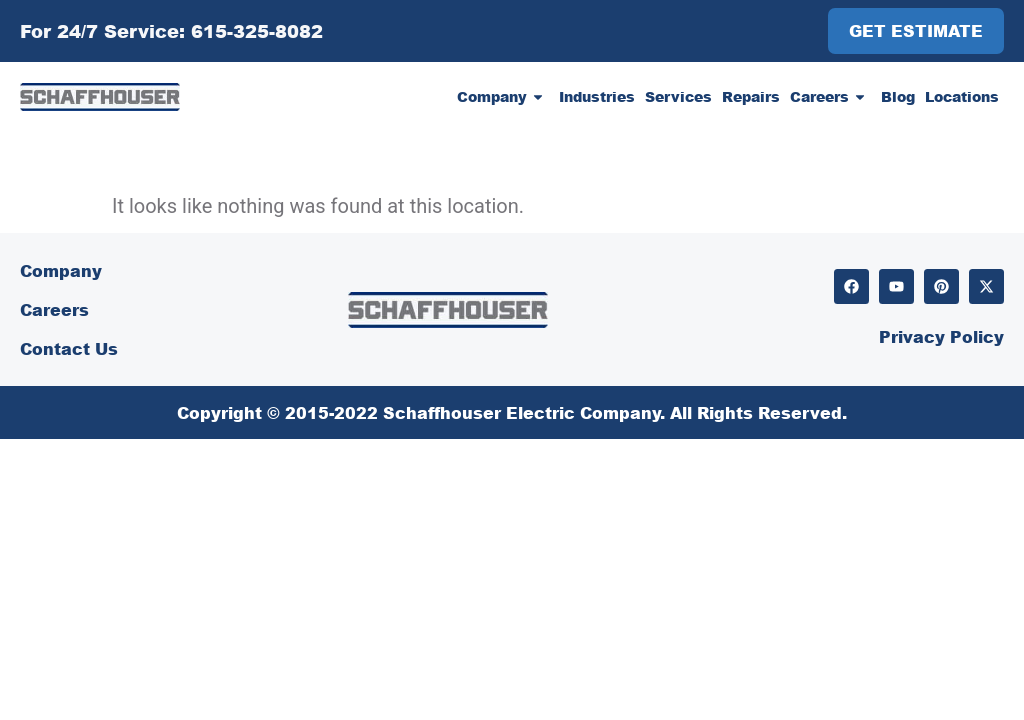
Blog (898, 96)
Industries (597, 96)
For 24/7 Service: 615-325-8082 (171, 31)
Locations (962, 96)
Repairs (751, 96)
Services (678, 96)
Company (503, 97)
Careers (830, 97)
